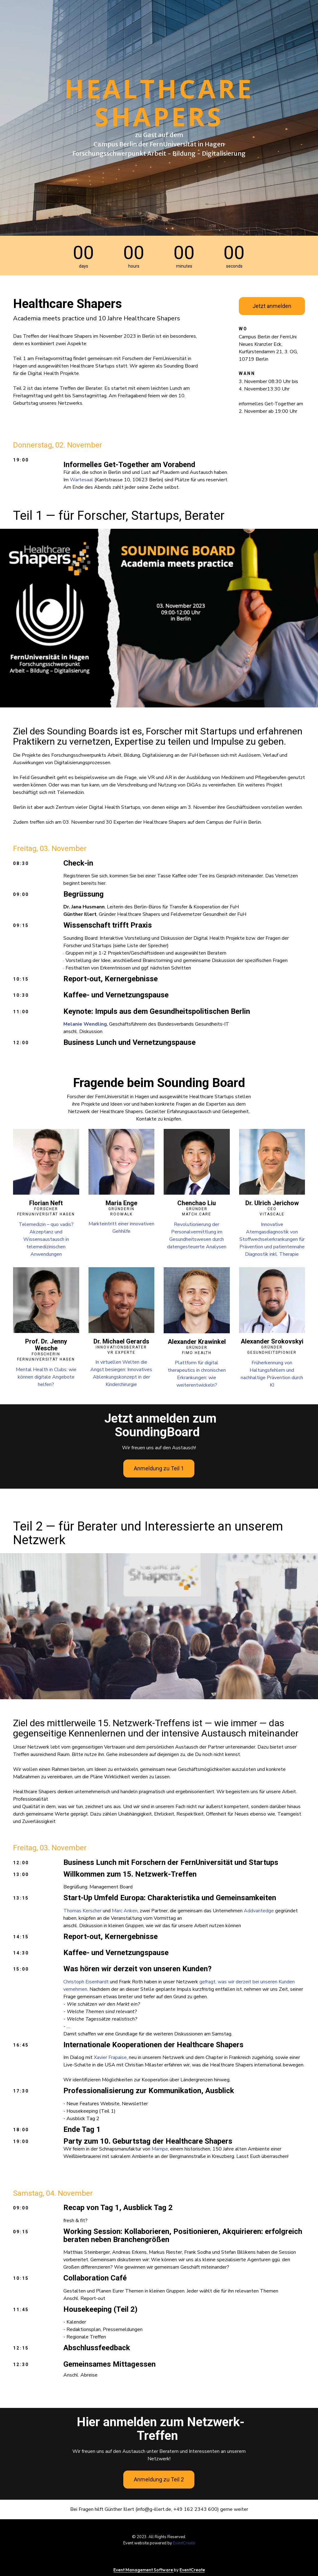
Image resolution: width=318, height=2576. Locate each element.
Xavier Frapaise (110, 2057)
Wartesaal (81, 479)
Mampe (160, 2149)
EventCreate (184, 2543)
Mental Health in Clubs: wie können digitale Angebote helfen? (46, 1377)
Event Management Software (143, 2570)
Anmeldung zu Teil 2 (159, 2479)
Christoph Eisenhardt (86, 1981)
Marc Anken (125, 1910)
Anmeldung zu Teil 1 (159, 1468)
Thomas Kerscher (82, 1910)
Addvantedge (259, 1910)
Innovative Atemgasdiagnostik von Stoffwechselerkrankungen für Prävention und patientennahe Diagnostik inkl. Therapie (272, 1239)
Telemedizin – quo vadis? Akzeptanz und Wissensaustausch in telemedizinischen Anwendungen (46, 1239)
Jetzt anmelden (271, 306)
